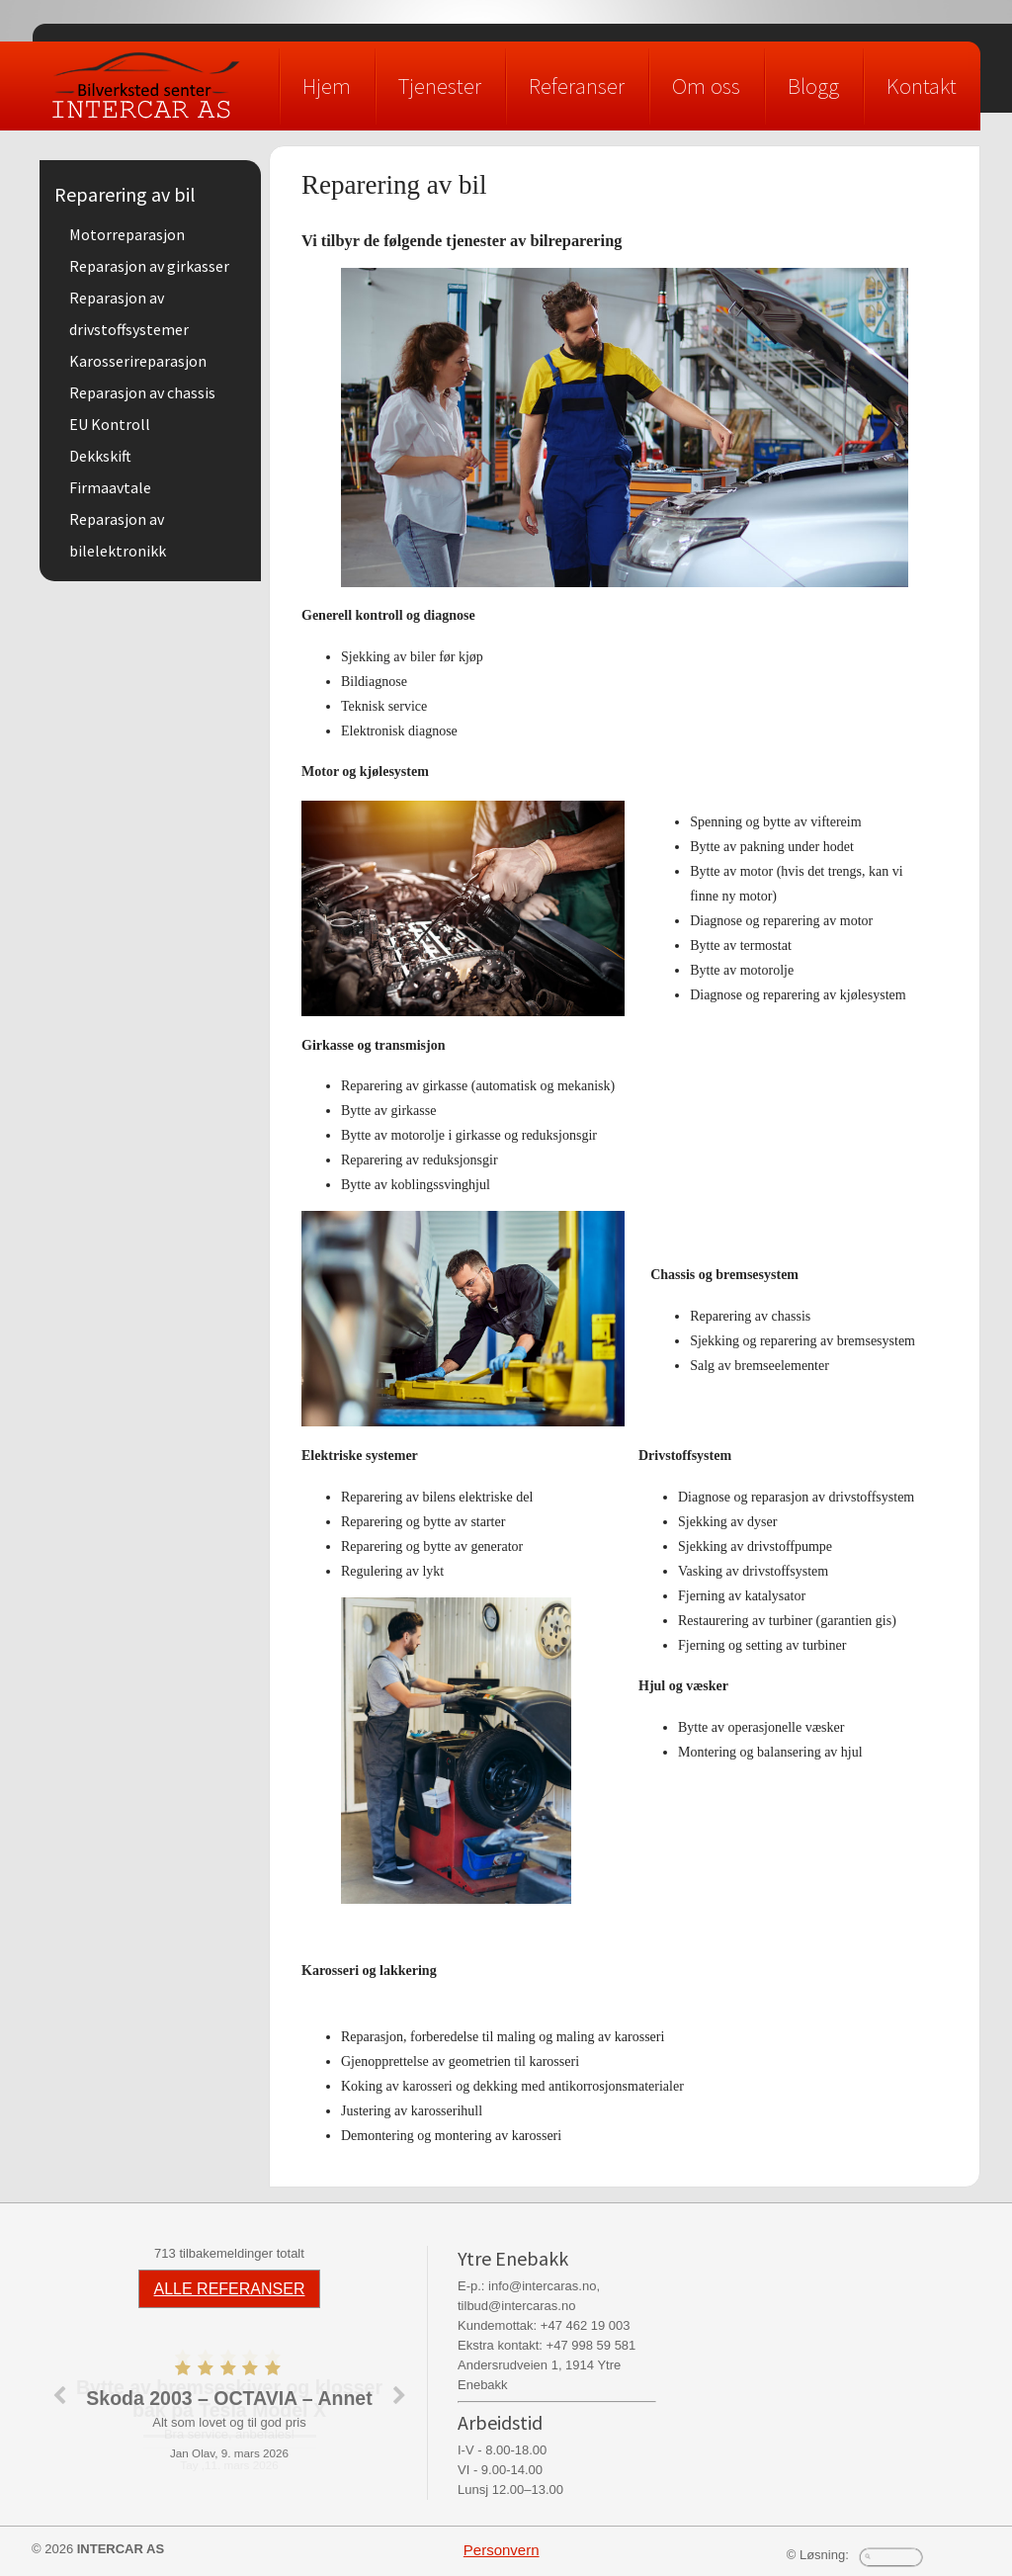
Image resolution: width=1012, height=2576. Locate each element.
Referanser (577, 85)
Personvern (502, 2549)
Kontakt (921, 85)
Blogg (813, 85)
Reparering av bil (125, 194)
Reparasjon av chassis (142, 392)
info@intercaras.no (542, 2285)
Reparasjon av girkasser (149, 266)
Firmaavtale (110, 487)
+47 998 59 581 (591, 2345)
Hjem (326, 85)
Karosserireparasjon (138, 361)
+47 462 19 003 (586, 2325)
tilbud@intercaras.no (516, 2305)
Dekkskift (100, 456)
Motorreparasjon (127, 234)
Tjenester (439, 85)
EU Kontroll (109, 424)
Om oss (706, 85)
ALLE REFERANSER (229, 2288)
